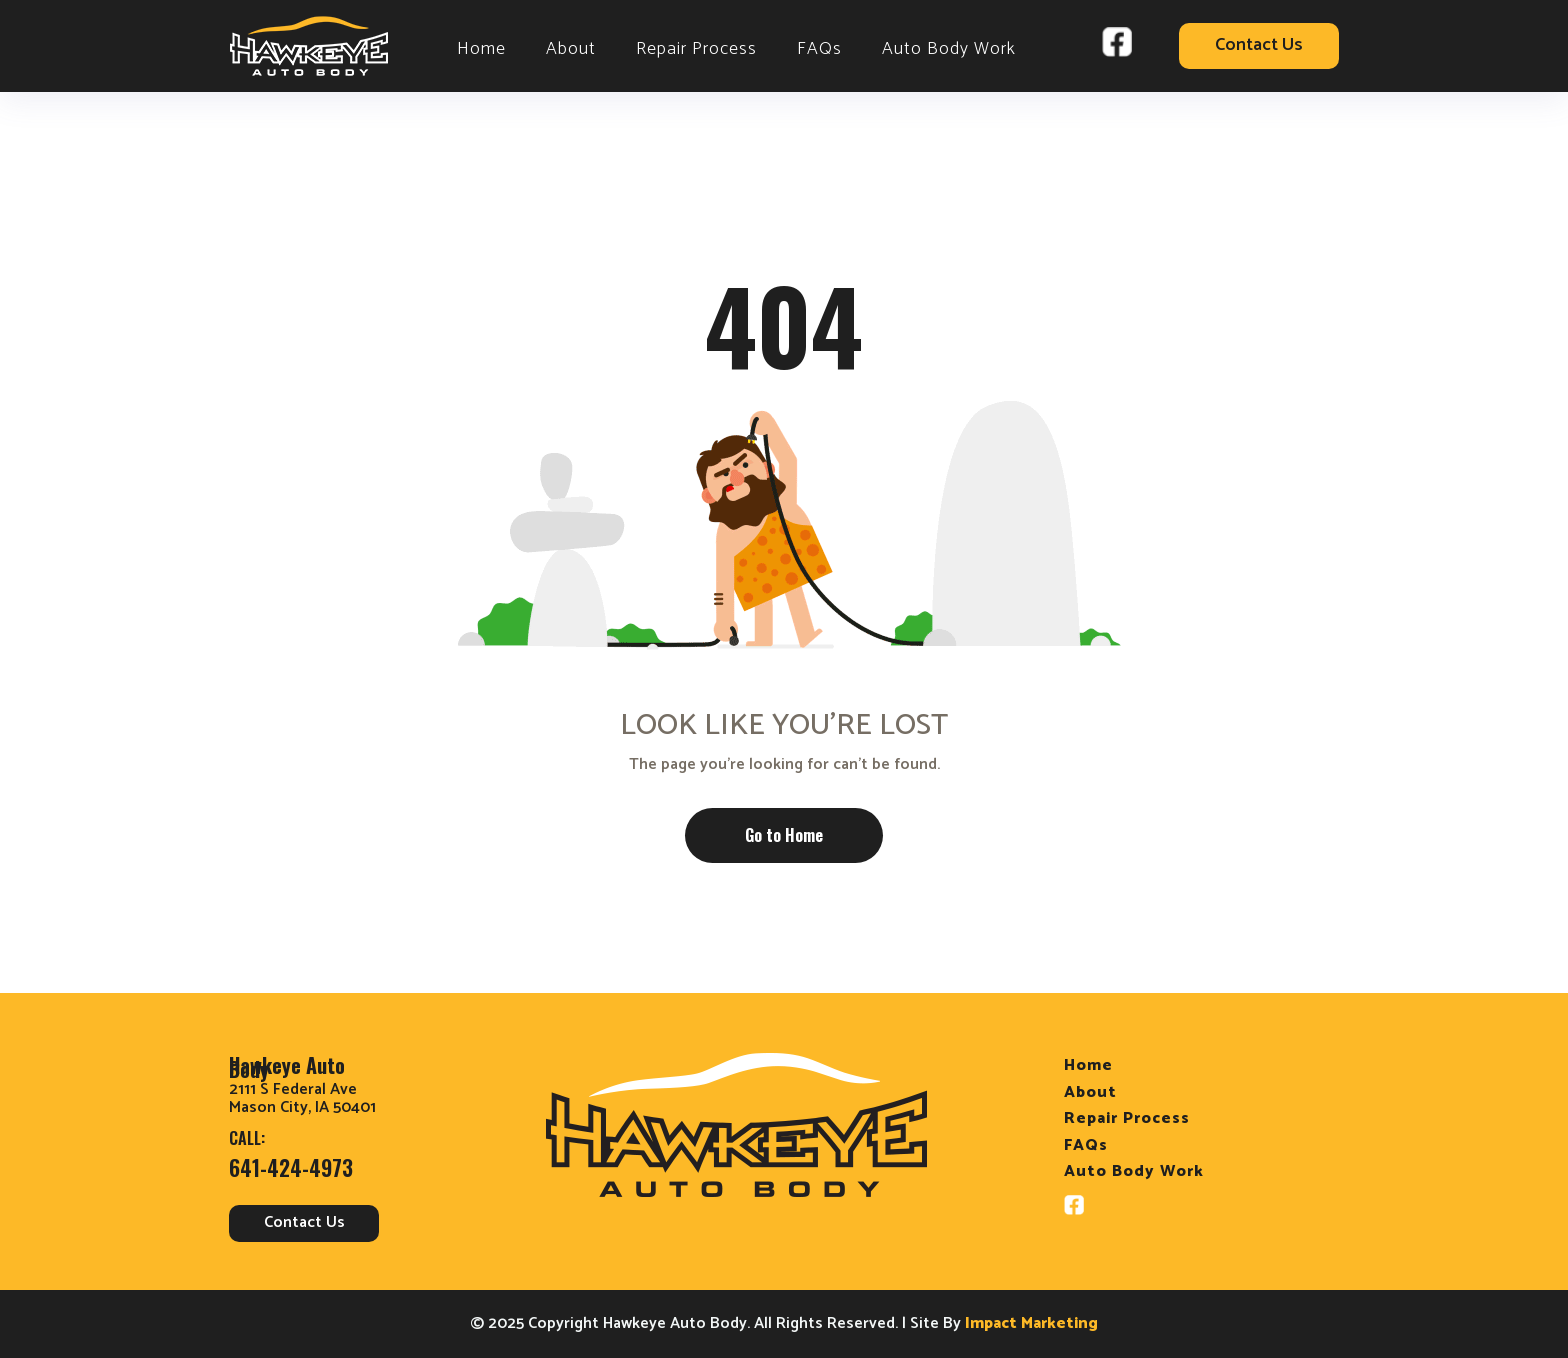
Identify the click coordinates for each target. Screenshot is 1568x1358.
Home (481, 49)
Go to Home (784, 835)
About (571, 49)
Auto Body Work (949, 49)
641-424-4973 (291, 1167)
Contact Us (1259, 46)
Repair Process (696, 49)
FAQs (819, 49)
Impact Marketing (1031, 1324)
